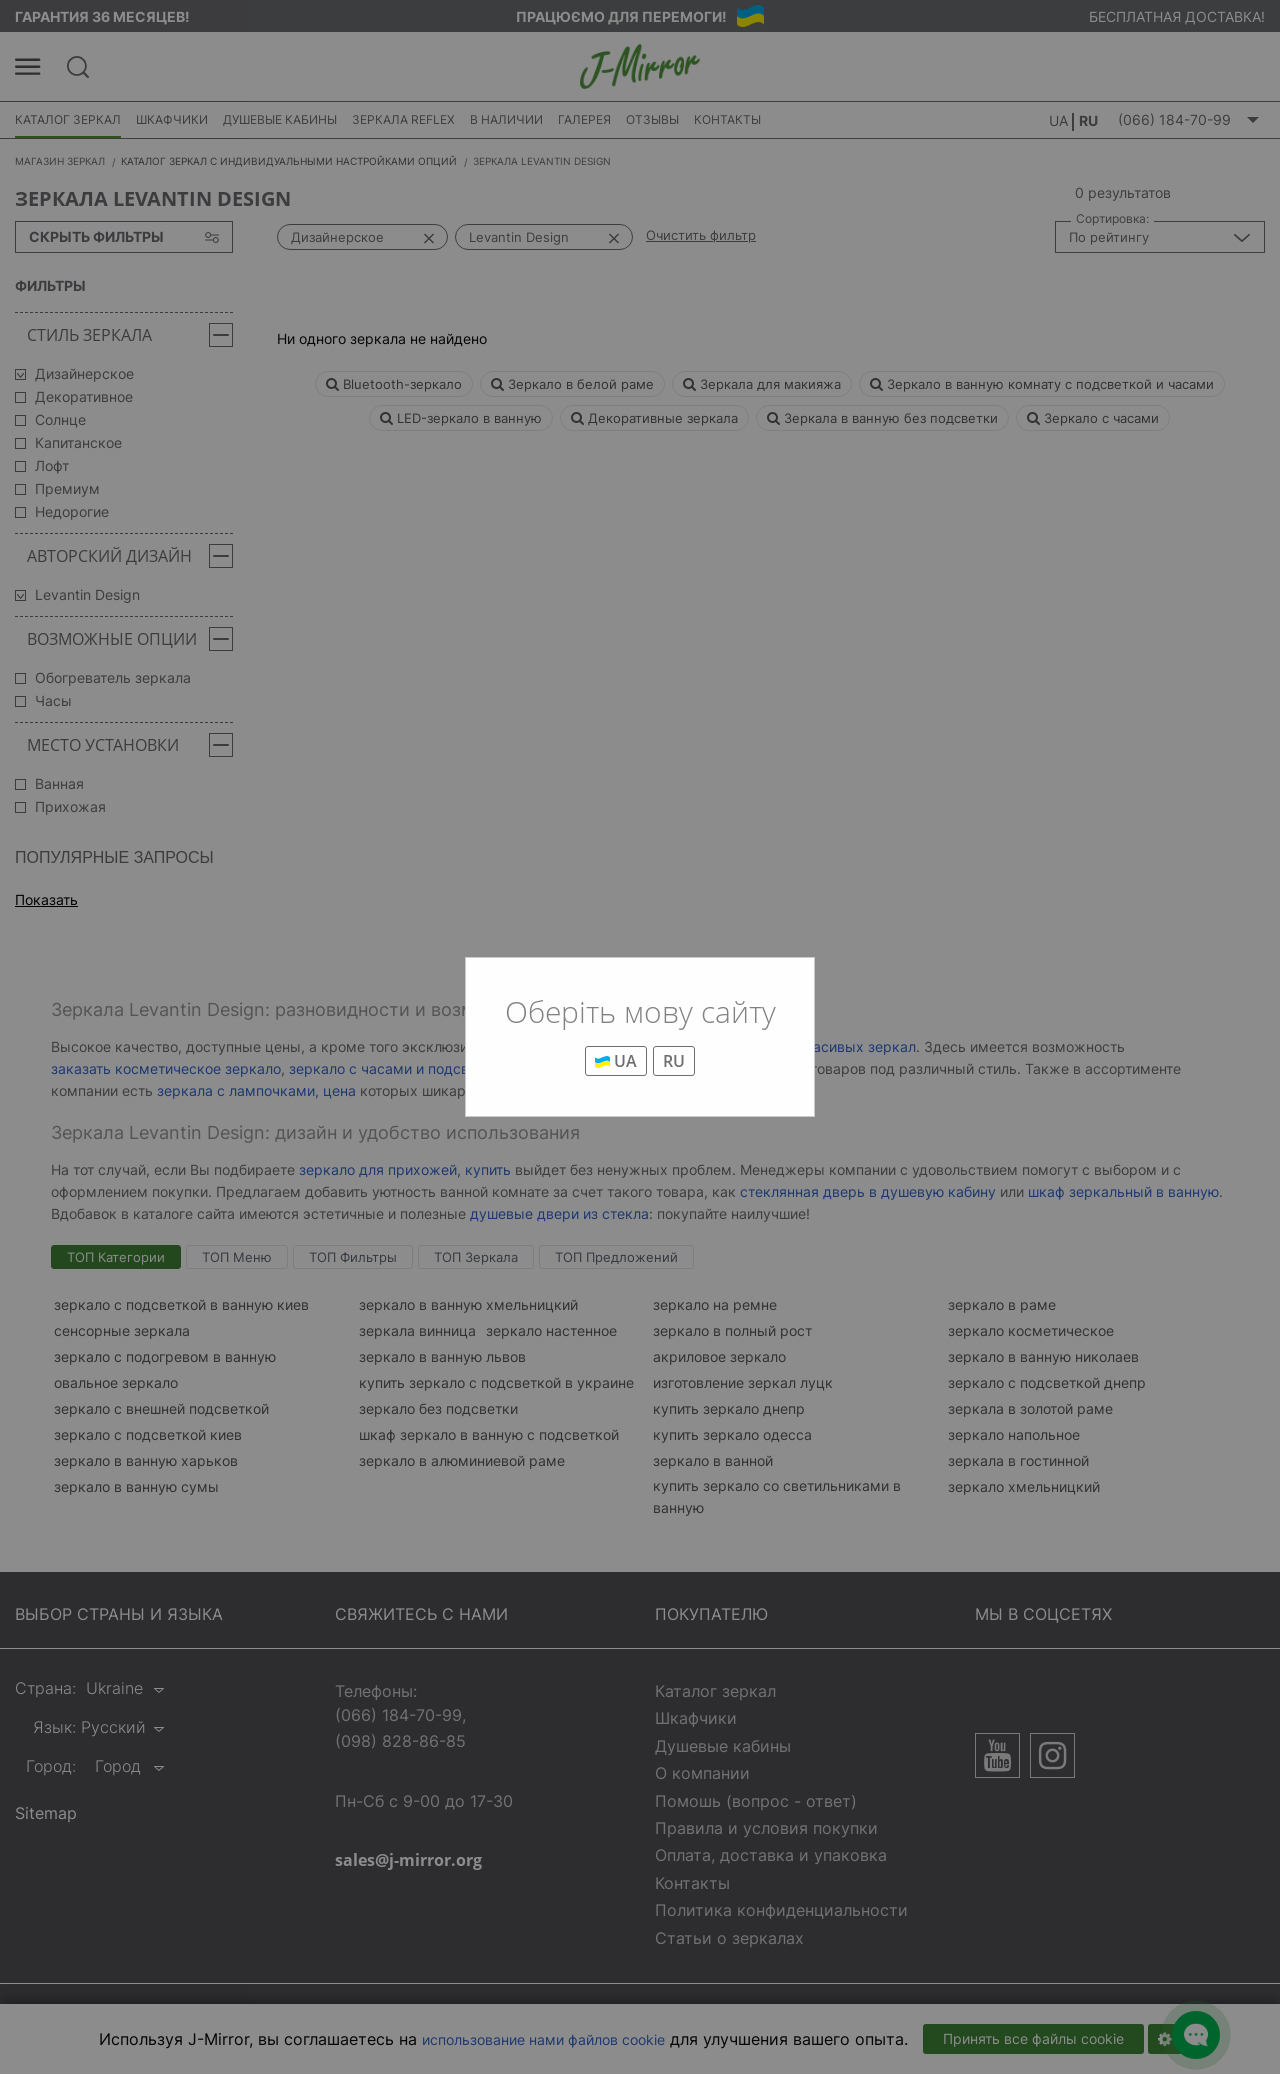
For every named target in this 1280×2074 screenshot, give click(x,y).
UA (616, 1061)
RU (674, 1061)
